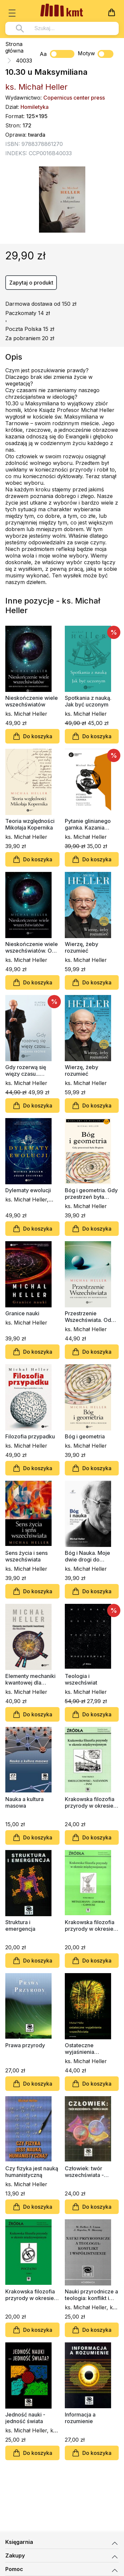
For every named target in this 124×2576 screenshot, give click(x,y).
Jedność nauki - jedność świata (25, 2417)
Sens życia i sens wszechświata (26, 1556)
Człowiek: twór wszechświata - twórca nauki (84, 2171)
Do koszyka (32, 736)
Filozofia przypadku (30, 1436)
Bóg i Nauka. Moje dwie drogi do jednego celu (87, 1556)
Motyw (95, 54)
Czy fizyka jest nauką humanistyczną (31, 2171)
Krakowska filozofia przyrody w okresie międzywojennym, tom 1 (30, 2294)
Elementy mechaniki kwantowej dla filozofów (30, 1679)
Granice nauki (22, 1313)
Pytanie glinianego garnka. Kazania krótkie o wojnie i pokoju (88, 824)
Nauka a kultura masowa (24, 1802)
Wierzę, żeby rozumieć (81, 947)
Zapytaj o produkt (31, 282)
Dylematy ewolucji (28, 1190)
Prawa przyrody (25, 2045)
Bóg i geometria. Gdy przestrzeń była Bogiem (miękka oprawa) (91, 1193)
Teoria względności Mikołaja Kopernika (30, 824)
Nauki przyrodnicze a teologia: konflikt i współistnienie (91, 2294)
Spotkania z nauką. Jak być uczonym (88, 701)
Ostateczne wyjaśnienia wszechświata (82, 2048)
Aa (43, 54)
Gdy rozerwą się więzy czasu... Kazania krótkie (25, 1070)
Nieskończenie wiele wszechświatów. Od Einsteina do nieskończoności (31, 947)
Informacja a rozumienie (80, 2417)
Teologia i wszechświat (81, 1679)
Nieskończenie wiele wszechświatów (31, 701)
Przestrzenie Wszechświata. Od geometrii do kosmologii (88, 1316)
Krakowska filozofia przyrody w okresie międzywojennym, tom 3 (89, 1802)
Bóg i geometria (85, 1436)
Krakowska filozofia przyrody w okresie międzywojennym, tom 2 (89, 1925)
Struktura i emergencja (20, 1925)
